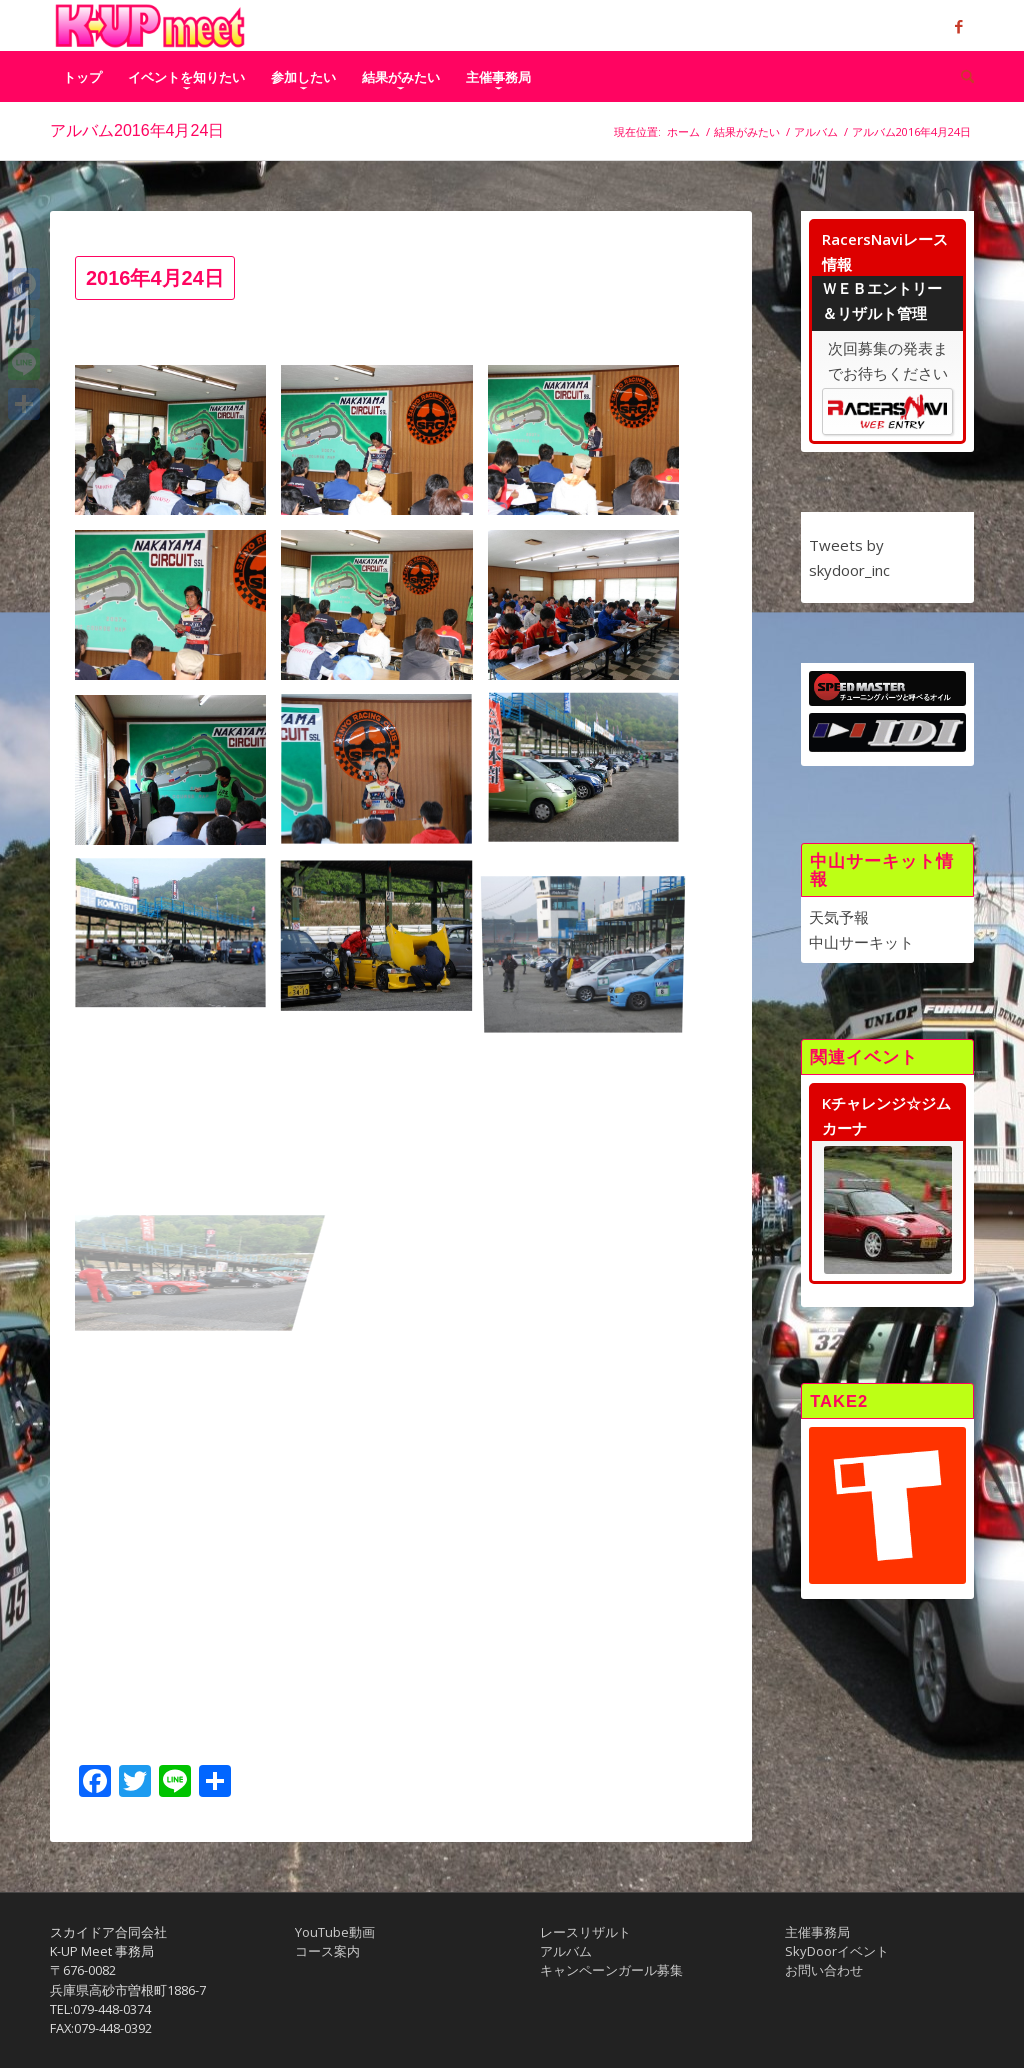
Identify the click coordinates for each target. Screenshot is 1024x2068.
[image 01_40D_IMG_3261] (178, 447)
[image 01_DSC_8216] (384, 777)
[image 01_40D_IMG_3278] (384, 612)
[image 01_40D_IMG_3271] (591, 447)
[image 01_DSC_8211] (178, 777)
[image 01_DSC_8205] (591, 612)
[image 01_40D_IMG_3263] (384, 447)
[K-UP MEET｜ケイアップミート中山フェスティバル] (150, 26)
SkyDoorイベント (837, 1951)
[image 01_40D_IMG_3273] (178, 612)
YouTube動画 (335, 1932)
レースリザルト (585, 1932)
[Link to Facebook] (959, 26)
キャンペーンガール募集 (611, 1970)
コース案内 (327, 1951)
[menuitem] (82, 77)
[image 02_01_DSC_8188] (178, 942)
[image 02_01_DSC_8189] (384, 942)
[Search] (961, 77)
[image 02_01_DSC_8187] (591, 777)
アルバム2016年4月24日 (137, 130)
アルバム (566, 1951)
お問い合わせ (824, 1970)
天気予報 (839, 917)
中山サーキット (861, 942)
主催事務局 (817, 1932)
